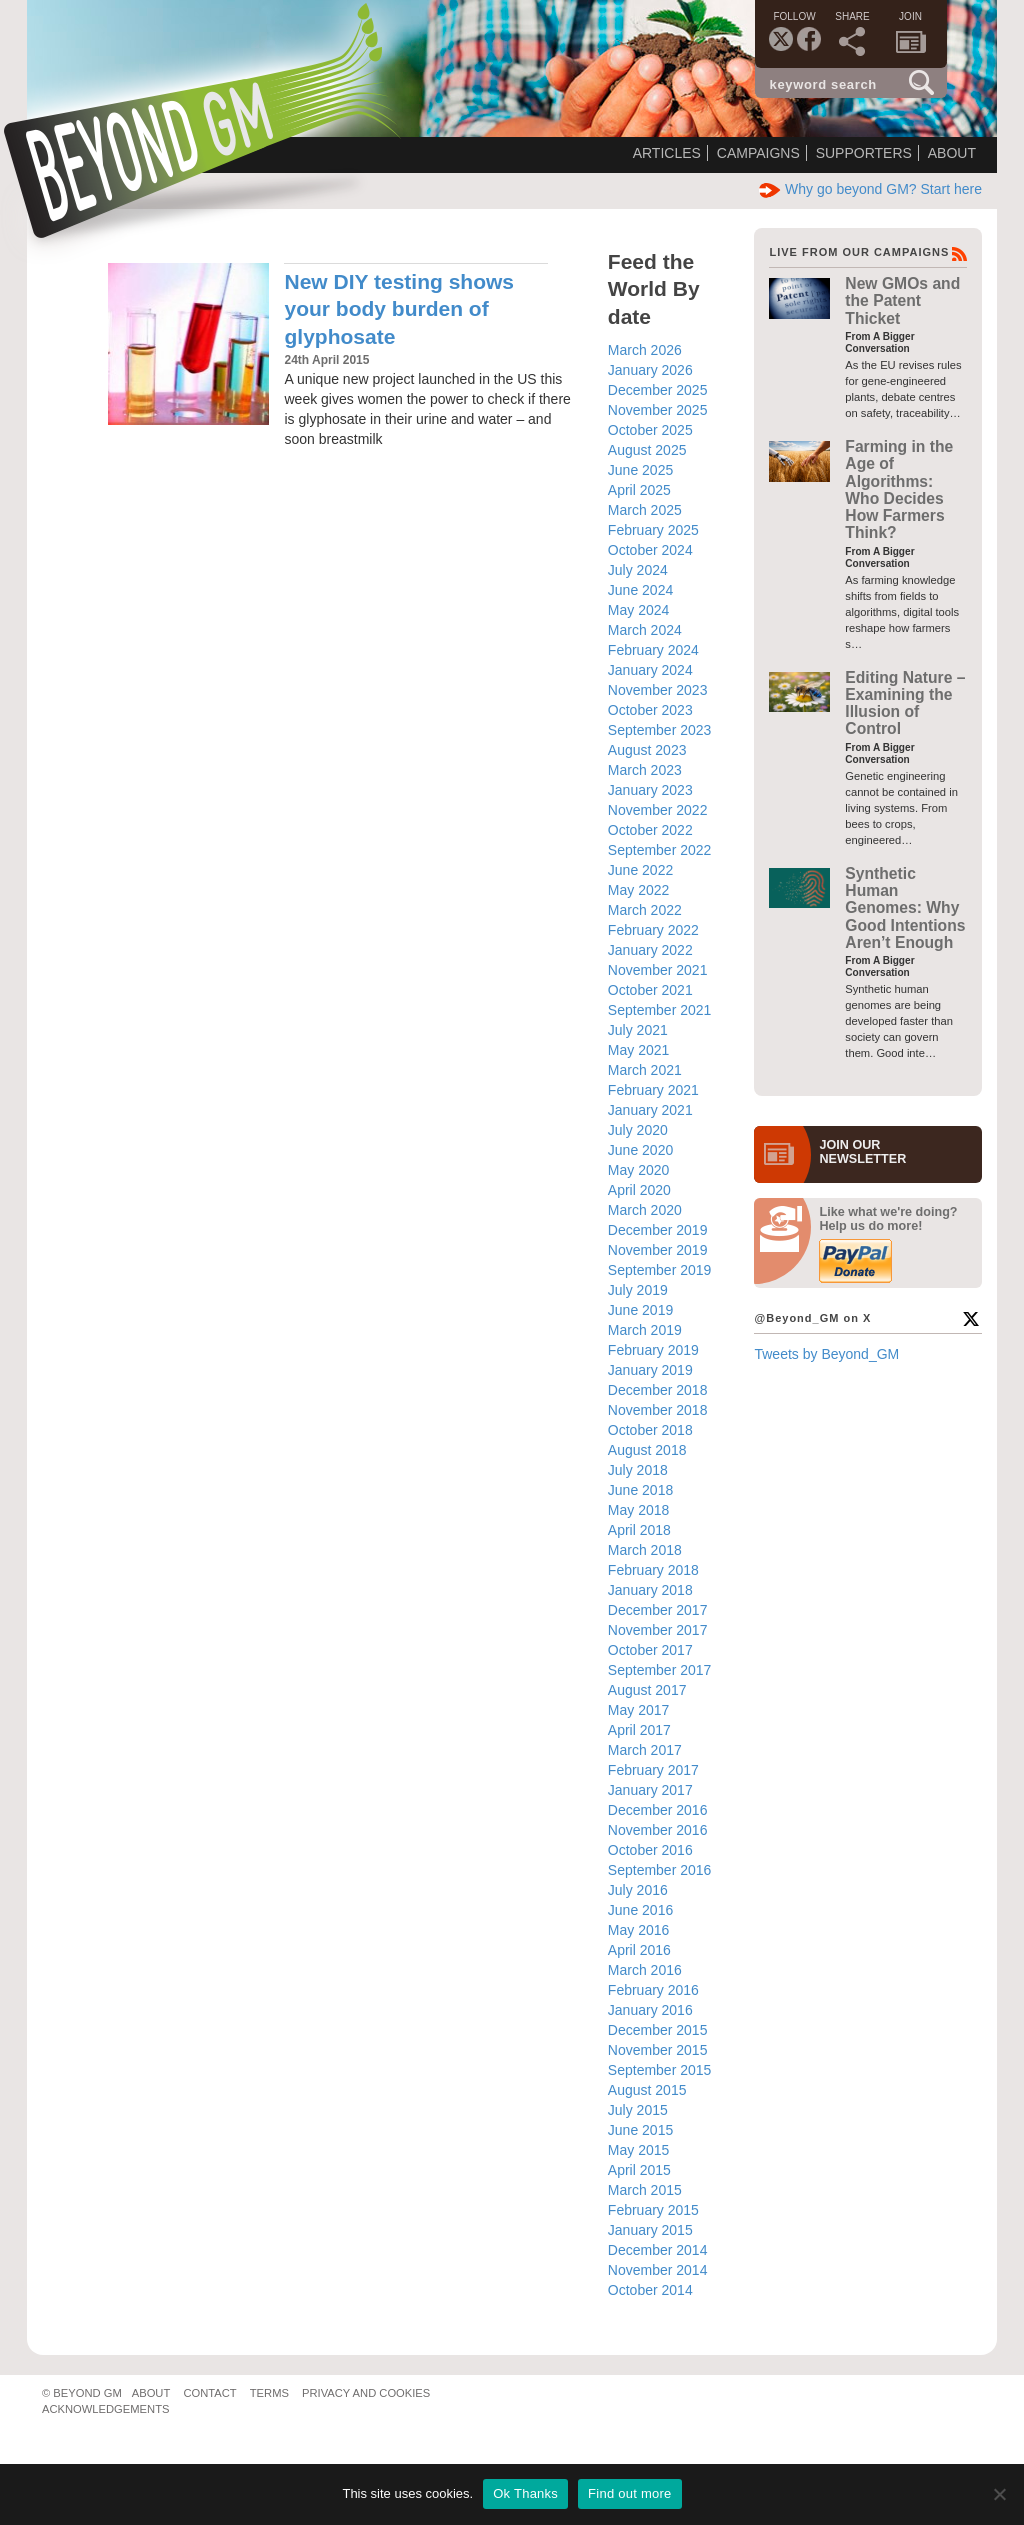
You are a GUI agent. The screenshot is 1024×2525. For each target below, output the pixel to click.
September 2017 (660, 1670)
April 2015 (639, 2170)
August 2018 (647, 1450)
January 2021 (650, 1110)
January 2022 (650, 950)
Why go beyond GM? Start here (870, 189)
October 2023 (650, 710)
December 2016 (658, 1810)
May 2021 (638, 1050)
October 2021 (650, 990)
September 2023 (660, 730)
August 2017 (647, 1690)
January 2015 (650, 2230)
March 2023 (645, 770)
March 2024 (645, 630)
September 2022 (660, 850)
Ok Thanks (525, 2493)
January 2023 (650, 790)
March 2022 (645, 910)
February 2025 (653, 530)
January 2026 (650, 370)
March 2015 (645, 2190)
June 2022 (640, 870)
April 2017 (639, 1730)
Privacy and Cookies (366, 2393)
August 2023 (647, 750)
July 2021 (638, 1030)
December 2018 (658, 1390)
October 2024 (650, 550)
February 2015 (653, 2210)
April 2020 (639, 1190)
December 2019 (658, 1230)
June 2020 (640, 1150)
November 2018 (658, 1410)
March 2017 (645, 1750)
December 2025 (658, 390)
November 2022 (658, 810)
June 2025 (640, 470)
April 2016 (639, 1950)
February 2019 (653, 1350)
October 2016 (650, 1850)
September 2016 (660, 1870)
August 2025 (647, 450)
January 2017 (650, 1790)
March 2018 (645, 1550)
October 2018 (650, 1430)
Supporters (864, 153)
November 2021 (658, 970)
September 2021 (660, 1010)
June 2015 (640, 2130)
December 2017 (658, 1610)
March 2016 (645, 1970)
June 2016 (640, 1910)
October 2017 (650, 1650)
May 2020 (638, 1170)
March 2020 (645, 1210)
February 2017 (653, 1770)
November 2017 (658, 1630)
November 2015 (658, 2050)
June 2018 (640, 1490)
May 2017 (638, 1710)
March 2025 (645, 510)
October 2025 (650, 430)
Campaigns (758, 153)
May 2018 (638, 1510)
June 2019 (640, 1310)
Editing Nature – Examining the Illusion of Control (905, 703)
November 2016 (658, 1830)
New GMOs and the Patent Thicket (902, 301)
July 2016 (638, 1890)
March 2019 (645, 1330)
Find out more (629, 2493)
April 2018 (639, 1530)
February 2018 (653, 1570)
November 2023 (658, 690)
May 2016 (638, 1930)
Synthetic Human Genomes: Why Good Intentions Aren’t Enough (905, 908)
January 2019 (650, 1370)
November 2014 (658, 2270)
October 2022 (650, 830)
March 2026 (645, 350)
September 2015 (660, 2070)
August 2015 (647, 2090)
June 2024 (640, 590)
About (952, 153)
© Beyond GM (82, 2393)
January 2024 (650, 670)
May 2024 (638, 610)
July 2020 (638, 1130)
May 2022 (638, 890)
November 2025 (658, 410)
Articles (667, 153)
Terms (269, 2393)
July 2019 (638, 1290)
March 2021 (645, 1070)
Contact (209, 2393)
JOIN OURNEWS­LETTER (862, 1152)
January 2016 (650, 2010)
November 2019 (658, 1250)
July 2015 (638, 2110)
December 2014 (658, 2250)
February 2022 (653, 930)
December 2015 (658, 2030)
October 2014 (650, 2290)
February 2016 (653, 1990)
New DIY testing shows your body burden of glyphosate (399, 309)
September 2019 (660, 1270)
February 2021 (653, 1090)
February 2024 (653, 650)
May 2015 (638, 2150)
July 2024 (638, 570)
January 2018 (650, 1590)
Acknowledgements (105, 2409)
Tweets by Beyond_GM (826, 1354)
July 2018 (638, 1470)
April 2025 (639, 490)
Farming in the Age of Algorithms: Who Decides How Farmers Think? (899, 489)
